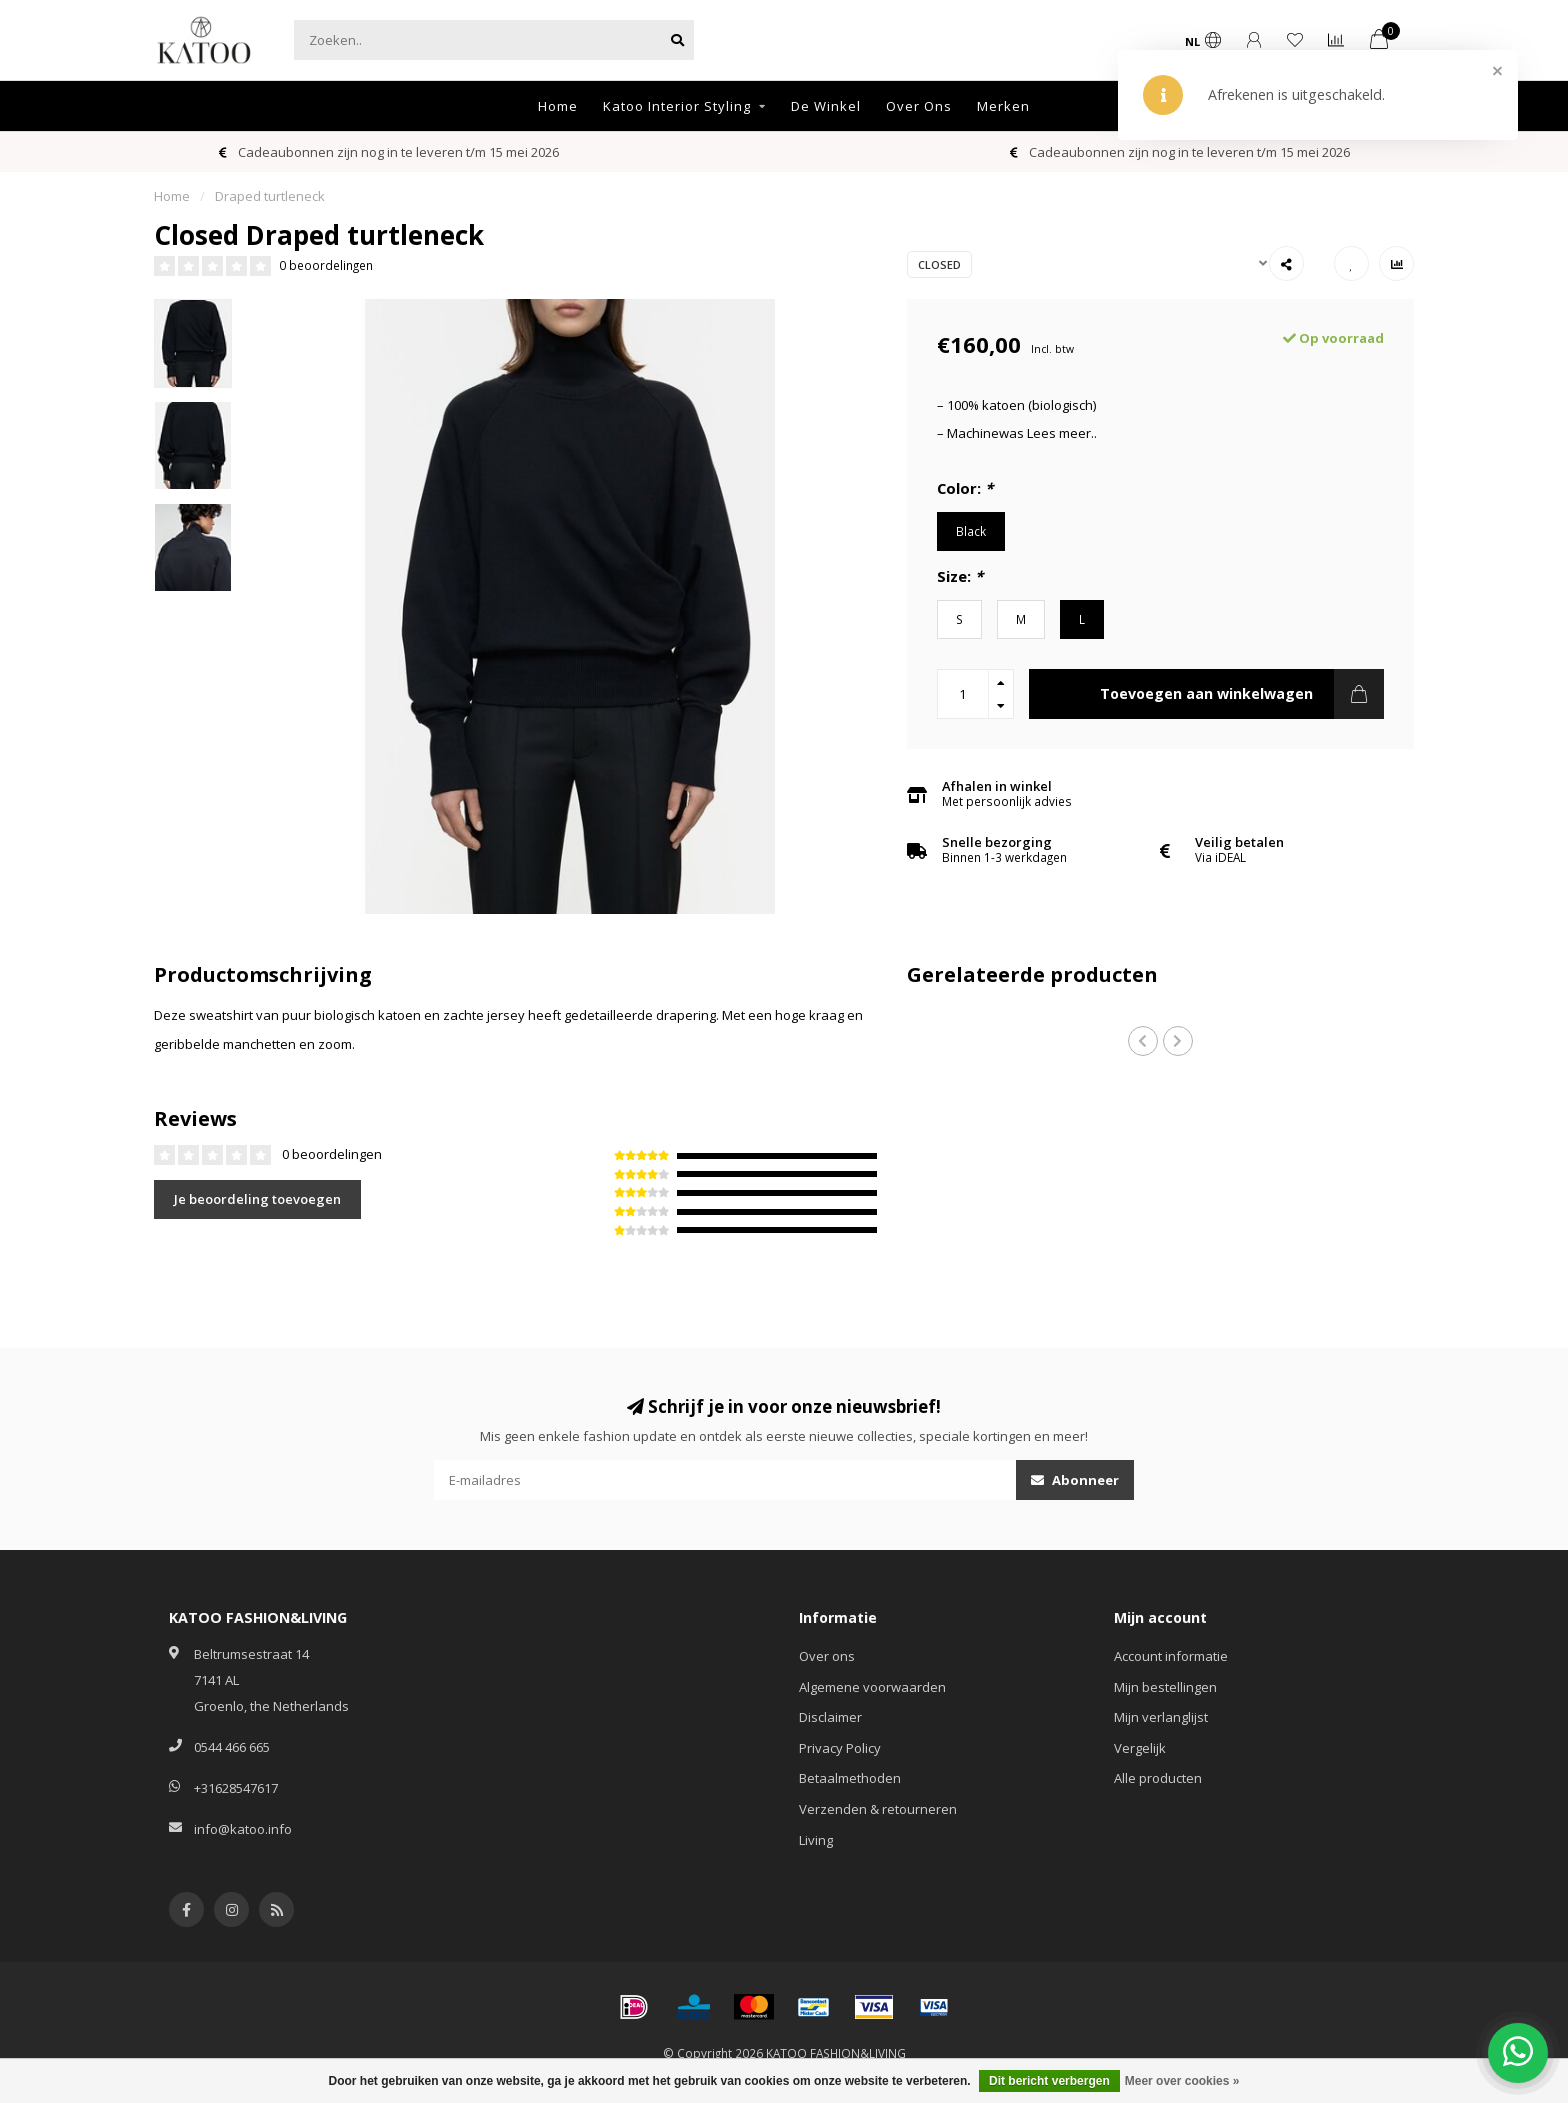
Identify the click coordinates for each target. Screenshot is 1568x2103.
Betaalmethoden (850, 1778)
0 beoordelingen (326, 265)
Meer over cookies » (1182, 2081)
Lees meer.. (1062, 433)
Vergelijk (1140, 1748)
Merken (1003, 106)
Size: (960, 576)
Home (558, 106)
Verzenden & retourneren (878, 1809)
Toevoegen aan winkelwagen (1242, 694)
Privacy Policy (840, 1748)
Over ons (827, 1656)
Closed (939, 264)
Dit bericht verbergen (1049, 2081)
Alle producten (1158, 1778)
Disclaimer (830, 1717)
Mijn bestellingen (1165, 1687)
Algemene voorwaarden (872, 1687)
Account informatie (1171, 1656)
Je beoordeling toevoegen (257, 1199)
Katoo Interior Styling (677, 106)
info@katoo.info (243, 1829)
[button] (1143, 1041)
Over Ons (919, 106)
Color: (965, 488)
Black (971, 531)
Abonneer (1075, 1480)
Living (816, 1840)
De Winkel (826, 106)
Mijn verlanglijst (1161, 1717)
